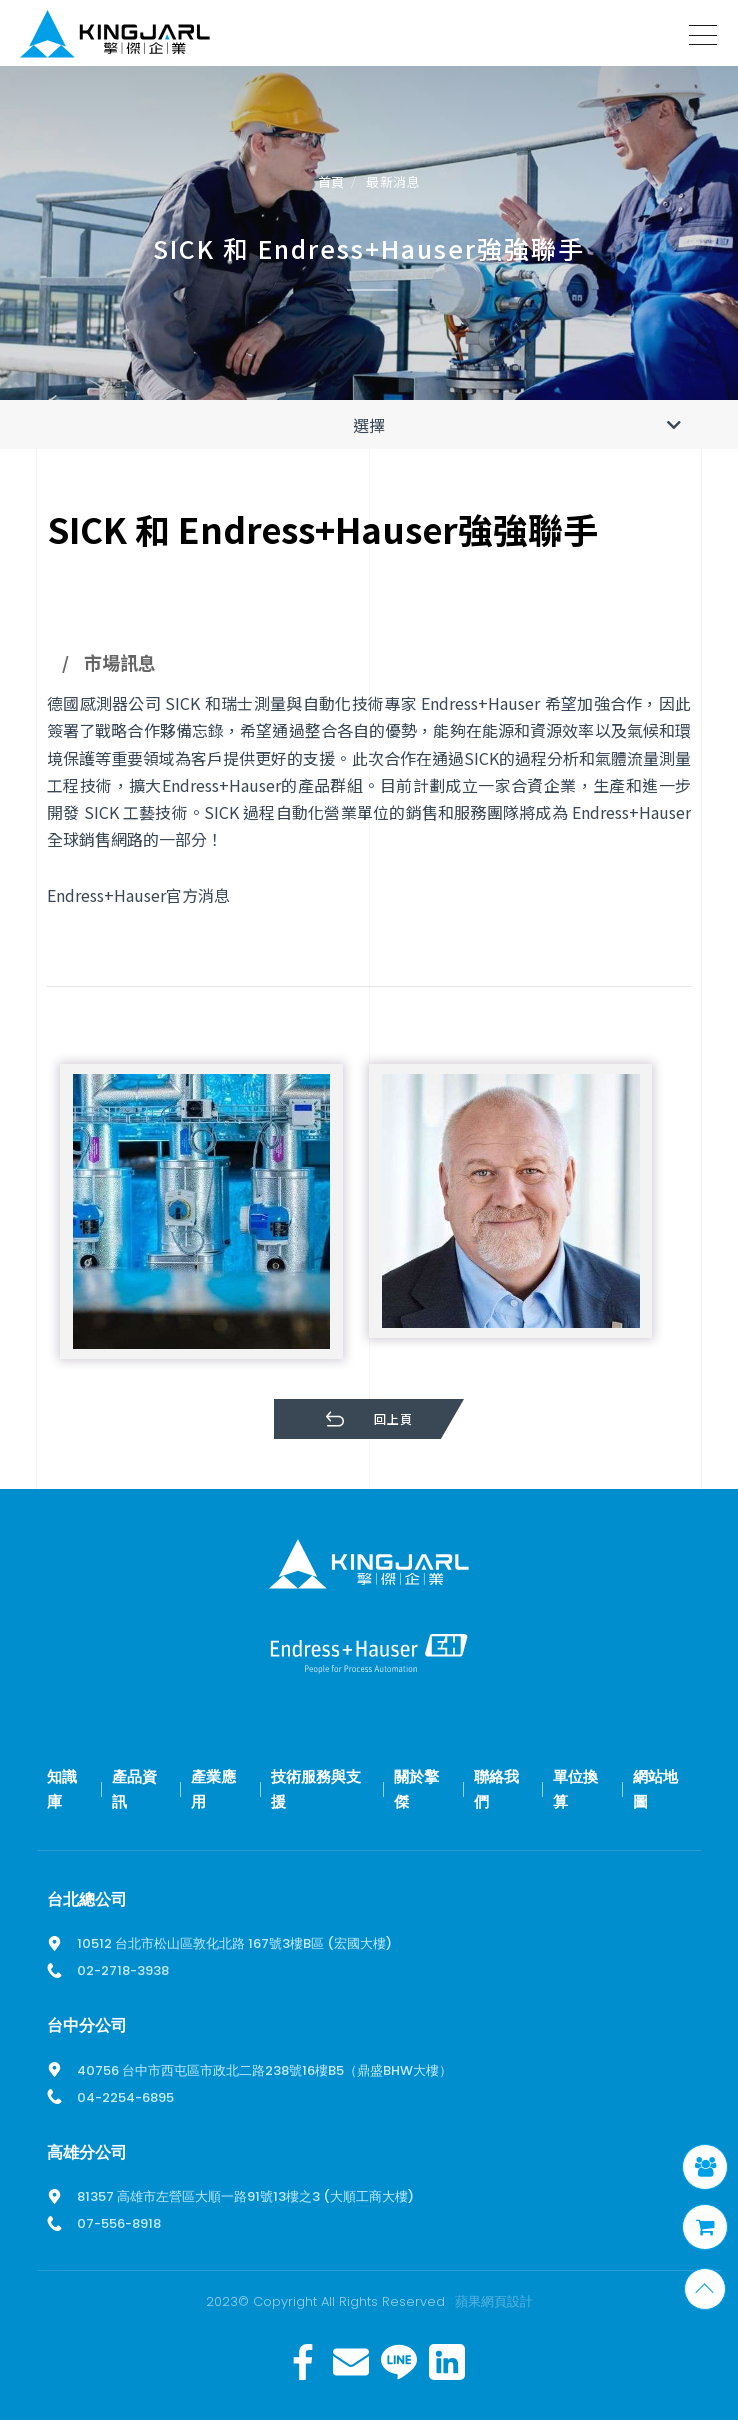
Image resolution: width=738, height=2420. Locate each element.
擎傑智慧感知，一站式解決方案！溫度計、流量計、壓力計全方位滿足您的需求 (115, 37)
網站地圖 (655, 1789)
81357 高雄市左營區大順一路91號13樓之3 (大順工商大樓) (245, 2196)
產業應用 (213, 1789)
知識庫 (62, 1789)
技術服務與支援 (316, 1789)
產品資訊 (134, 1789)
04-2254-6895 (125, 2097)
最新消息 (393, 182)
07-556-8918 (119, 2223)
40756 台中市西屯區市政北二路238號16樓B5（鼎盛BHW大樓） (264, 2070)
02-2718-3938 (123, 1970)
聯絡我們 (496, 1789)
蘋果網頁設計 (494, 2301)
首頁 (331, 182)
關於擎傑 (416, 1789)
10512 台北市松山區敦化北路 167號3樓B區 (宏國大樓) (234, 1943)
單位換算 (575, 1789)
